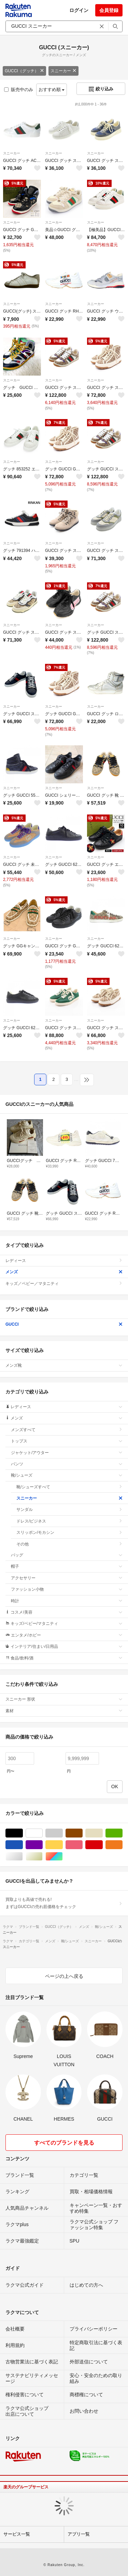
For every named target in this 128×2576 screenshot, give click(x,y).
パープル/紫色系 (42, 1844)
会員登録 (108, 10)
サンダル (69, 1509)
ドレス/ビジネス (69, 1521)
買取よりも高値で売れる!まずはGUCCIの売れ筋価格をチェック (64, 1903)
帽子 (67, 1566)
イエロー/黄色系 (62, 1844)
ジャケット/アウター (67, 1452)
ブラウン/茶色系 (82, 1833)
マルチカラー (62, 1856)
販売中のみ (18, 89)
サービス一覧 (16, 2534)
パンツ (67, 1464)
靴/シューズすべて (69, 1487)
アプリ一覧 (79, 2534)
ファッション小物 (67, 1589)
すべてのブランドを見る (64, 2143)
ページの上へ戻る (64, 1976)
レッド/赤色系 (102, 1844)
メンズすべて (67, 1429)
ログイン (78, 10)
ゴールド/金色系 (42, 1856)
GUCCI (64, 1324)
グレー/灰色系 (62, 1833)
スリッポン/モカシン (69, 1532)
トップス (67, 1441)
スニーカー (63, 70)
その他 (69, 1544)
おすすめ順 (52, 89)
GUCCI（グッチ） (24, 70)
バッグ (67, 1555)
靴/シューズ (67, 1475)
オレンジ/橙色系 (122, 1844)
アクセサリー (67, 1578)
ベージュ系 (102, 1833)
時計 (67, 1601)
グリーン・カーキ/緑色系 (122, 1833)
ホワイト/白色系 (42, 1833)
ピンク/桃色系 (82, 1844)
